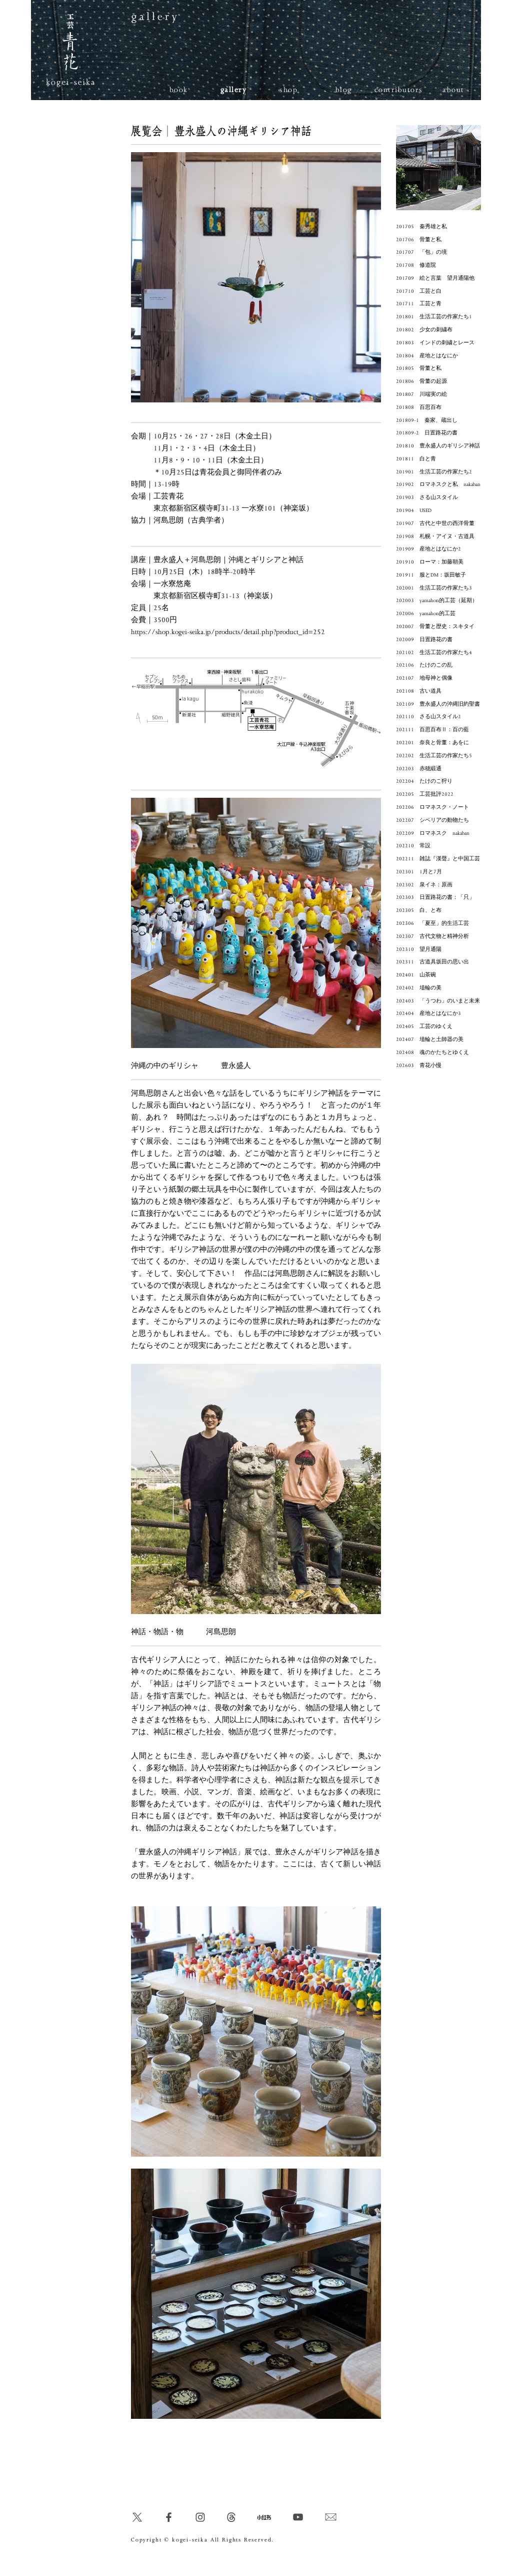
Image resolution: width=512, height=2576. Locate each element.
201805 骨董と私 (419, 368)
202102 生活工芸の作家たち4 (434, 653)
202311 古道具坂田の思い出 (432, 962)
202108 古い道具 (419, 691)
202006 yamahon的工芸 (426, 614)
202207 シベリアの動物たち (432, 820)
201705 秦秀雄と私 (421, 227)
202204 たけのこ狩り (424, 781)
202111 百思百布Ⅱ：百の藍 (432, 730)
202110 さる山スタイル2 (428, 717)
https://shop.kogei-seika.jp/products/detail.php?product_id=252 (228, 632)
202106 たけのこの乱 (424, 665)
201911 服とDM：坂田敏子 (431, 575)
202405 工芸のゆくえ (424, 1026)
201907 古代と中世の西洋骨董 (435, 524)
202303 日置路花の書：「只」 (435, 897)
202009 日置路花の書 (424, 640)
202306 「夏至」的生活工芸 (432, 923)
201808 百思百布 (419, 407)
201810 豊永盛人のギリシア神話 (438, 446)
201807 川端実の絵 (421, 394)
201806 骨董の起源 (421, 381)
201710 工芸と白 (419, 291)
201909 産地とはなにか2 (428, 549)
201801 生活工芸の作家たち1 (434, 317)
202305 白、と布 (419, 910)
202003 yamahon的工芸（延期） (437, 601)
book (179, 90)
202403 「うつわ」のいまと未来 (438, 1001)
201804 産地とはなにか (427, 356)
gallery (233, 90)
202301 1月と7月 (419, 872)
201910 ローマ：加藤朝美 (430, 562)
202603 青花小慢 (419, 1066)
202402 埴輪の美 (419, 988)
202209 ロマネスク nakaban (433, 833)
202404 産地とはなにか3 (428, 1013)
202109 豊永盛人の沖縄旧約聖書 (438, 704)
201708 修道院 (416, 265)
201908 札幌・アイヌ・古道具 (435, 537)
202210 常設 (413, 846)
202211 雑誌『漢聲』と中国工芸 (438, 859)
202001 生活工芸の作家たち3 (434, 588)
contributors (398, 90)
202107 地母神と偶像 (424, 678)
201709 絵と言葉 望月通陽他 (435, 278)
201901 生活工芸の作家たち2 (434, 472)
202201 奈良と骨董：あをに (432, 743)
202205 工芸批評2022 (425, 794)
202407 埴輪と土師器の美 (430, 1040)
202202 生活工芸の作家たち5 (434, 756)
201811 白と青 (416, 459)
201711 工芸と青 (419, 304)
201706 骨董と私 (419, 240)
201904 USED (414, 510)
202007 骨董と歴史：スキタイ (435, 627)
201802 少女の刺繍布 (424, 330)
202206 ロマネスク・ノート (432, 807)
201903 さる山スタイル (427, 497)
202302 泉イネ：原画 (424, 885)
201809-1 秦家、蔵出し (427, 420)
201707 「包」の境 (421, 252)
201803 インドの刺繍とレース (435, 343)
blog (344, 90)
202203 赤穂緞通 (419, 769)
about (453, 90)
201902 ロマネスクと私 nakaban (438, 484)
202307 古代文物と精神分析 (432, 936)
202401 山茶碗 (416, 975)
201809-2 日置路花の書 (427, 433)
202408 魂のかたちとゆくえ (432, 1053)
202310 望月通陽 (419, 949)
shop (289, 90)
